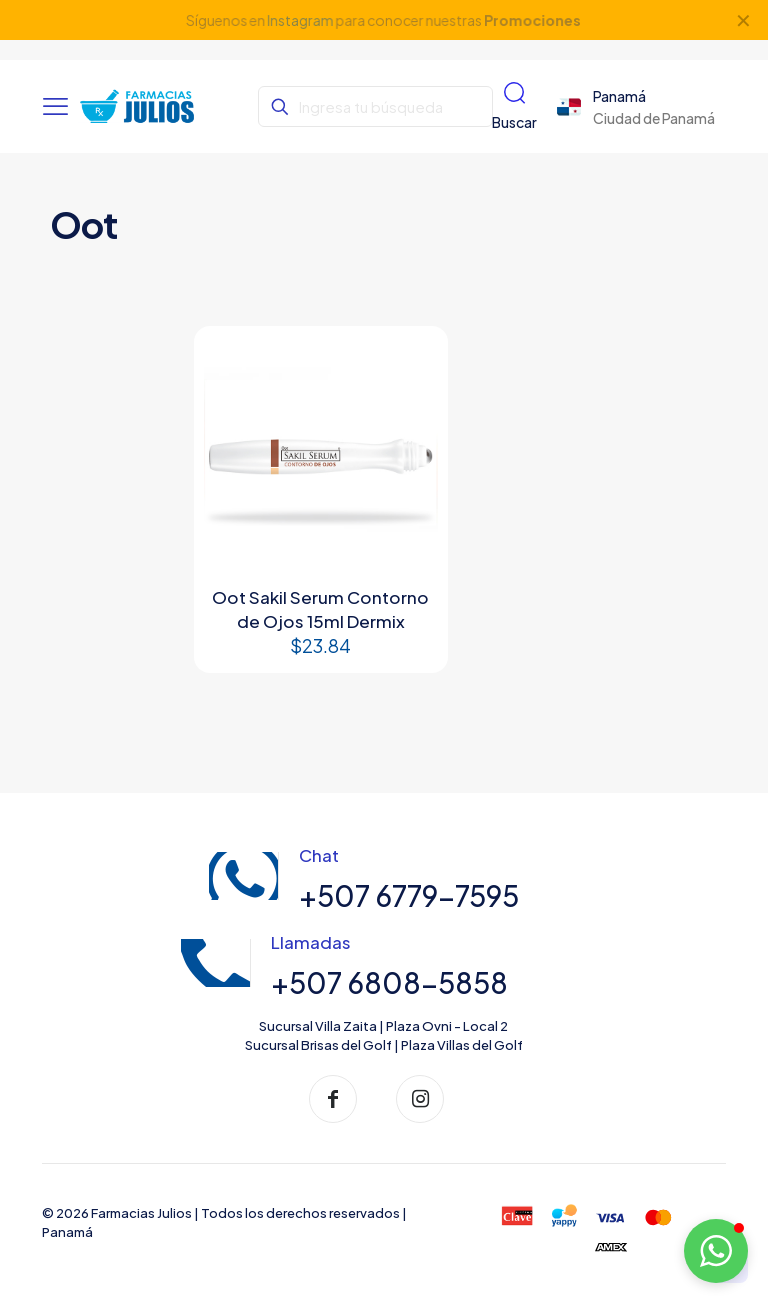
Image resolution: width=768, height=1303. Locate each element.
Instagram (300, 20)
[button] (716, 1251)
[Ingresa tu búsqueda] (375, 106)
